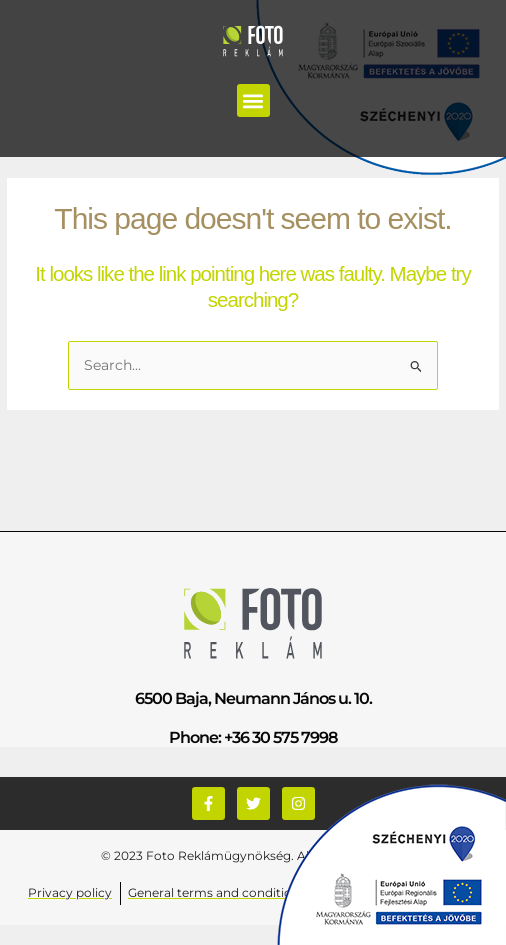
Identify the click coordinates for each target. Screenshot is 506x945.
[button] (253, 100)
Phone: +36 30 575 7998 (253, 737)
